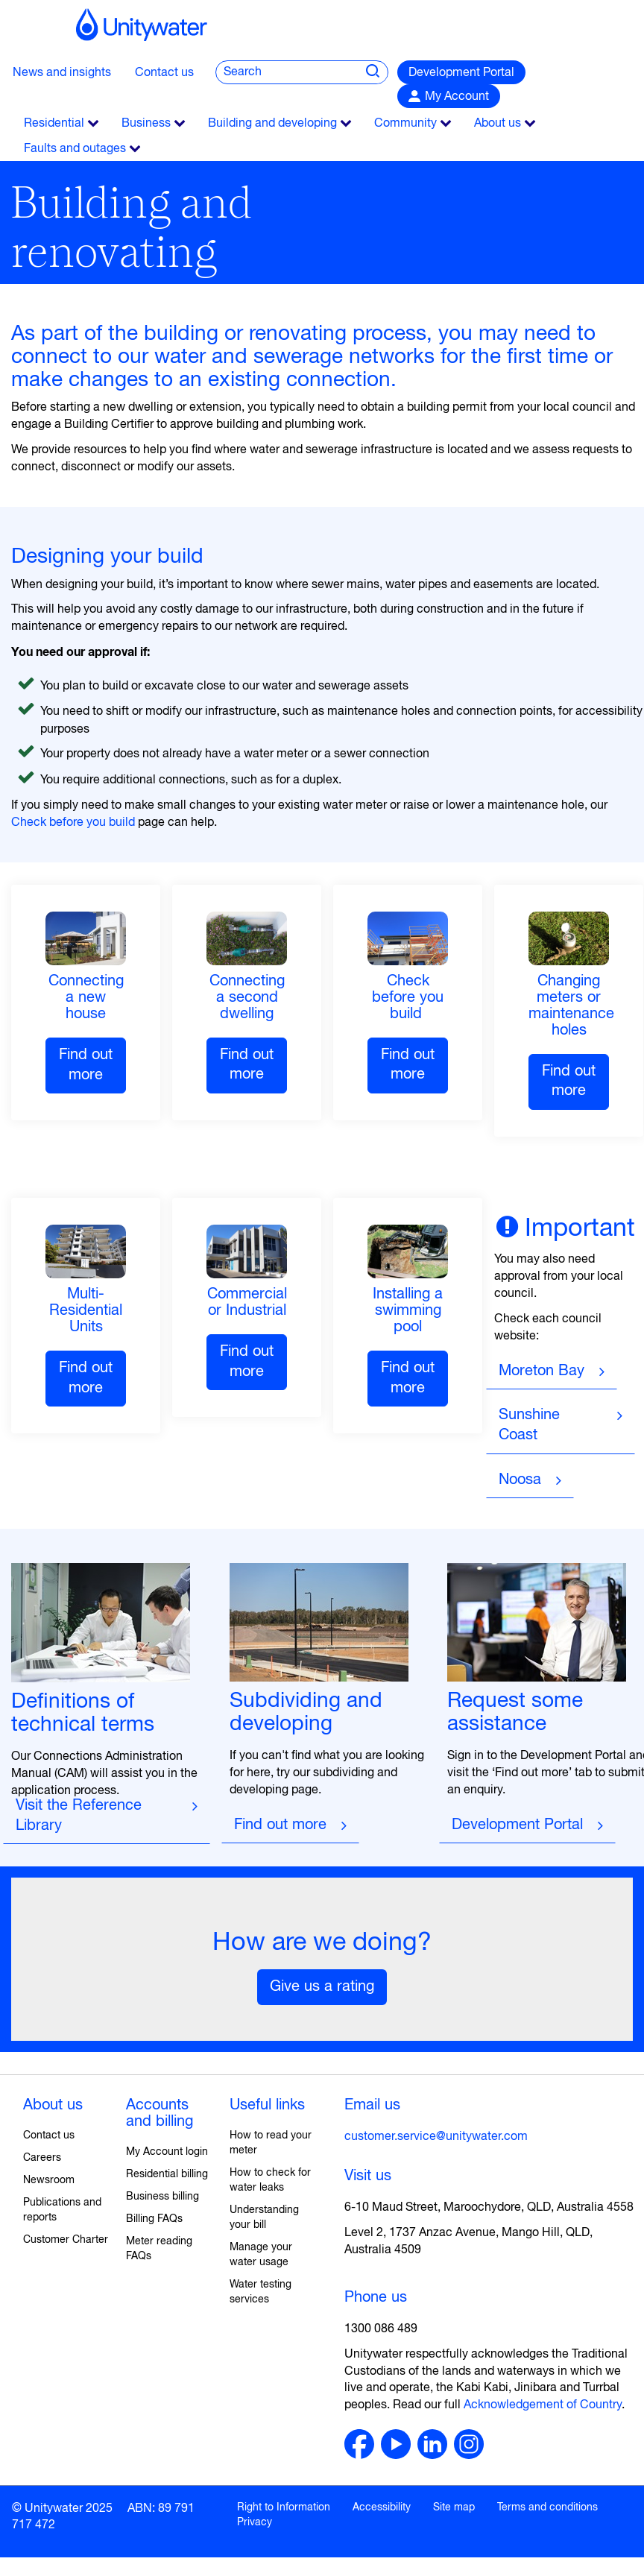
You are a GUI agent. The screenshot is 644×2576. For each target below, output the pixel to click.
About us (53, 2105)
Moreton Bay (541, 1371)
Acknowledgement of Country (543, 2405)
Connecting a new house (86, 997)
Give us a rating (322, 1987)
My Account (457, 97)
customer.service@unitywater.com (436, 2137)
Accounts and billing (159, 2113)
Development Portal (461, 73)
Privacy (254, 2522)
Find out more (86, 1065)
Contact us (164, 73)
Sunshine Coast (529, 1425)
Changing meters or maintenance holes (571, 1005)
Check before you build (73, 823)
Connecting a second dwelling (247, 997)
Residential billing (167, 2174)
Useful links (267, 2105)
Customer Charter (65, 2240)
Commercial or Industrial (247, 1303)
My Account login (167, 2152)
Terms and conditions (547, 2507)
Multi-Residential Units (85, 1311)
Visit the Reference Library (81, 1816)
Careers (42, 2158)
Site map (454, 2507)
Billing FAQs (154, 2219)
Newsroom (49, 2180)
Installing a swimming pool (408, 1311)
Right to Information (283, 2507)
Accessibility (382, 2507)
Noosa (520, 1480)
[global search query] (282, 72)
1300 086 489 (380, 2329)
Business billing (162, 2196)
